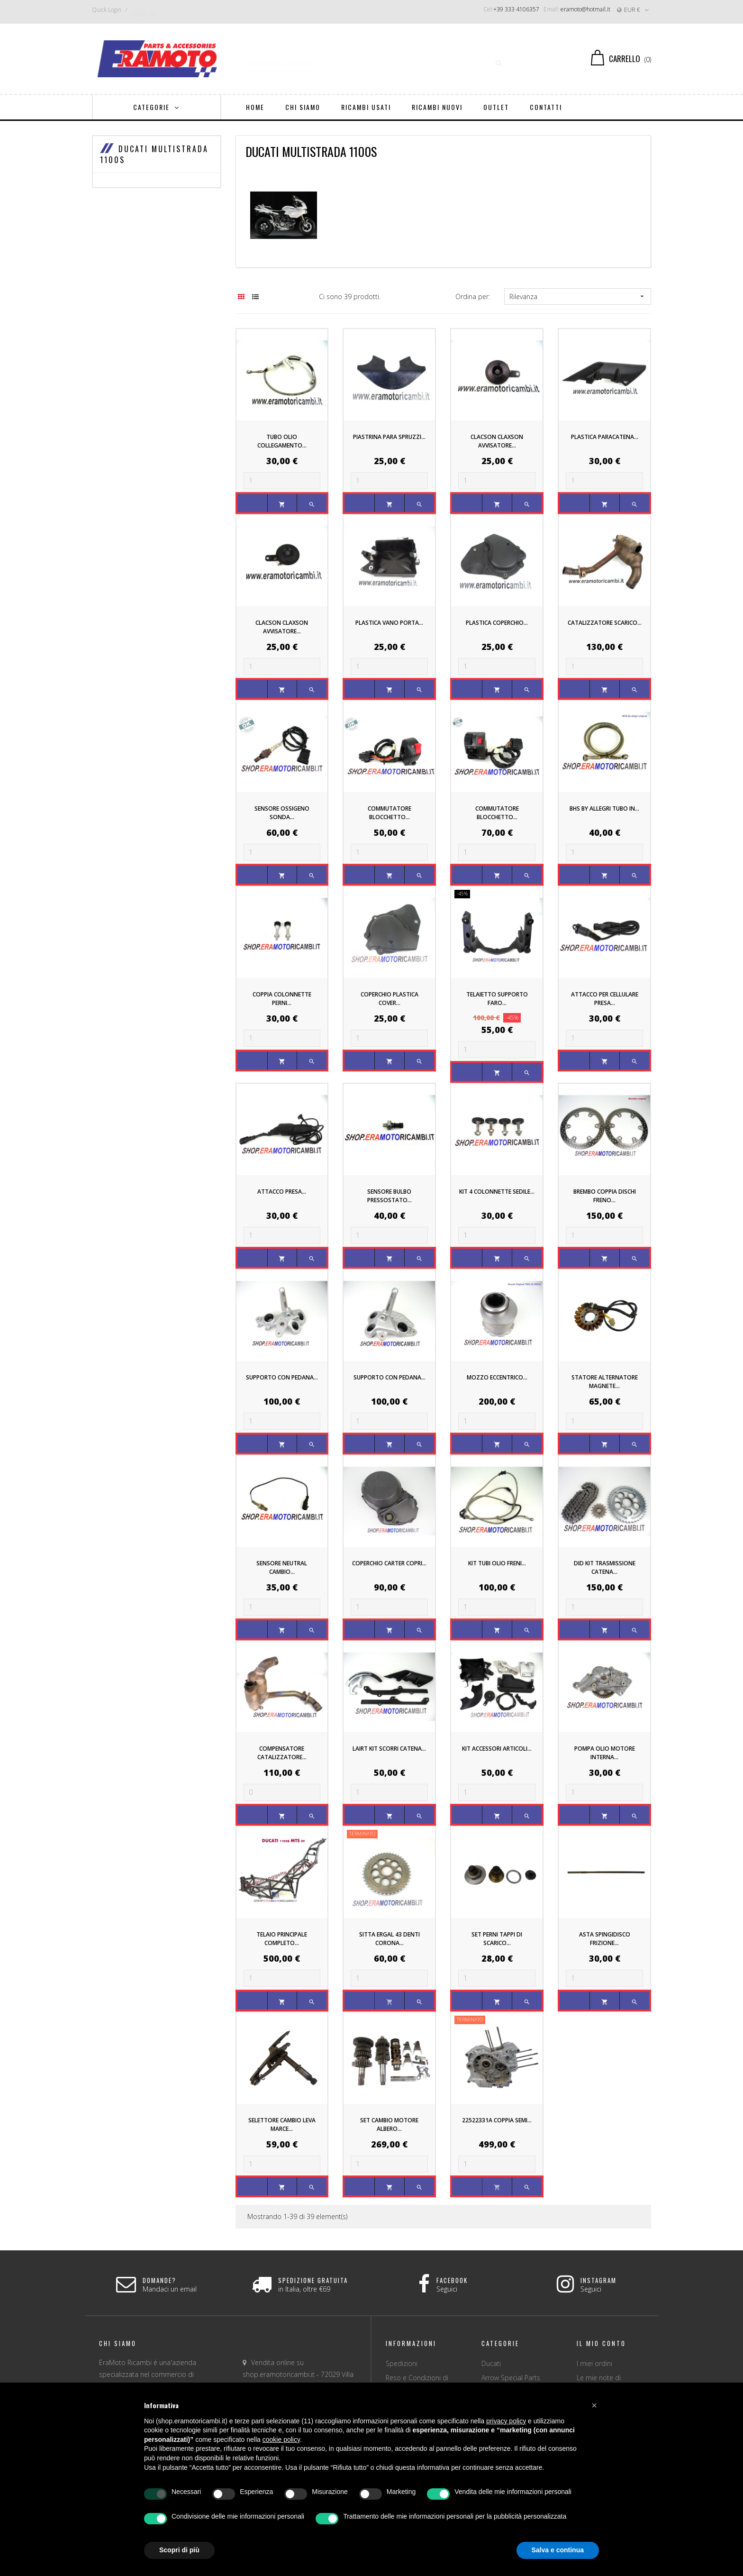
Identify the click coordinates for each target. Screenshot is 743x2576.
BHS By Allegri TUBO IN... (604, 808)
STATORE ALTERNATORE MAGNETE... (604, 1381)
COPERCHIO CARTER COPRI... (389, 1563)
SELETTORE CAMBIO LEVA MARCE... (282, 2124)
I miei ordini (594, 2363)
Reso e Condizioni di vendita (417, 2381)
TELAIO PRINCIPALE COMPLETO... (281, 1938)
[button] (594, 2405)
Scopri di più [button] (179, 2550)
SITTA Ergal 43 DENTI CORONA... (389, 1938)
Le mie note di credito (599, 2381)
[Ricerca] (372, 59)
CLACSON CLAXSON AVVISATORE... (497, 441)
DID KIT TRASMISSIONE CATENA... (604, 1567)
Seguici (446, 2288)
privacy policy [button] (506, 2421)
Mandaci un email (170, 2288)
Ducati (491, 2363)
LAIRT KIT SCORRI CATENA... (389, 1749)
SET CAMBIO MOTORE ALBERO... (389, 2124)
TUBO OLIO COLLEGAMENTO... (282, 441)
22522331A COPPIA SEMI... (497, 2120)
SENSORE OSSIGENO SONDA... (281, 812)
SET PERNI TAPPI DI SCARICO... (496, 1938)
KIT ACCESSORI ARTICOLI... (497, 1749)
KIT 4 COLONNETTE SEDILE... (497, 1192)
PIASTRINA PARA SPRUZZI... (389, 437)
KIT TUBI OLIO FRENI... (497, 1563)
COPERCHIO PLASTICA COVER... (389, 998)
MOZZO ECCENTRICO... (497, 1377)
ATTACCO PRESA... (281, 1192)
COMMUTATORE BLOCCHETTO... (389, 812)
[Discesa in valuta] (633, 9)
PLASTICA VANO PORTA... (389, 623)
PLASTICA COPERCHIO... (497, 623)
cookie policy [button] (281, 2439)
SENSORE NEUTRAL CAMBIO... (281, 1567)
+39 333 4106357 (516, 9)
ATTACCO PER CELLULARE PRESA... (604, 998)
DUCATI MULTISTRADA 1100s (154, 154)
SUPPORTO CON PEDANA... (282, 1377)
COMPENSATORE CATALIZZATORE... (282, 1753)
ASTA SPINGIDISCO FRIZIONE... (604, 1938)
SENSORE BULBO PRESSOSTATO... (389, 1196)
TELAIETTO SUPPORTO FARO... (497, 998)
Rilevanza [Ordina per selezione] (577, 296)
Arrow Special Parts (510, 2377)
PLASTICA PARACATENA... (604, 437)
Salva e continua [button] (558, 2550)
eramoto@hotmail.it (585, 9)
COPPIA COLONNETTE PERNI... (282, 998)
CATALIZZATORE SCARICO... (605, 623)
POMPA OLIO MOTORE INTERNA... (604, 1753)
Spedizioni (401, 2363)
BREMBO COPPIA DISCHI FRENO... (604, 1196)
